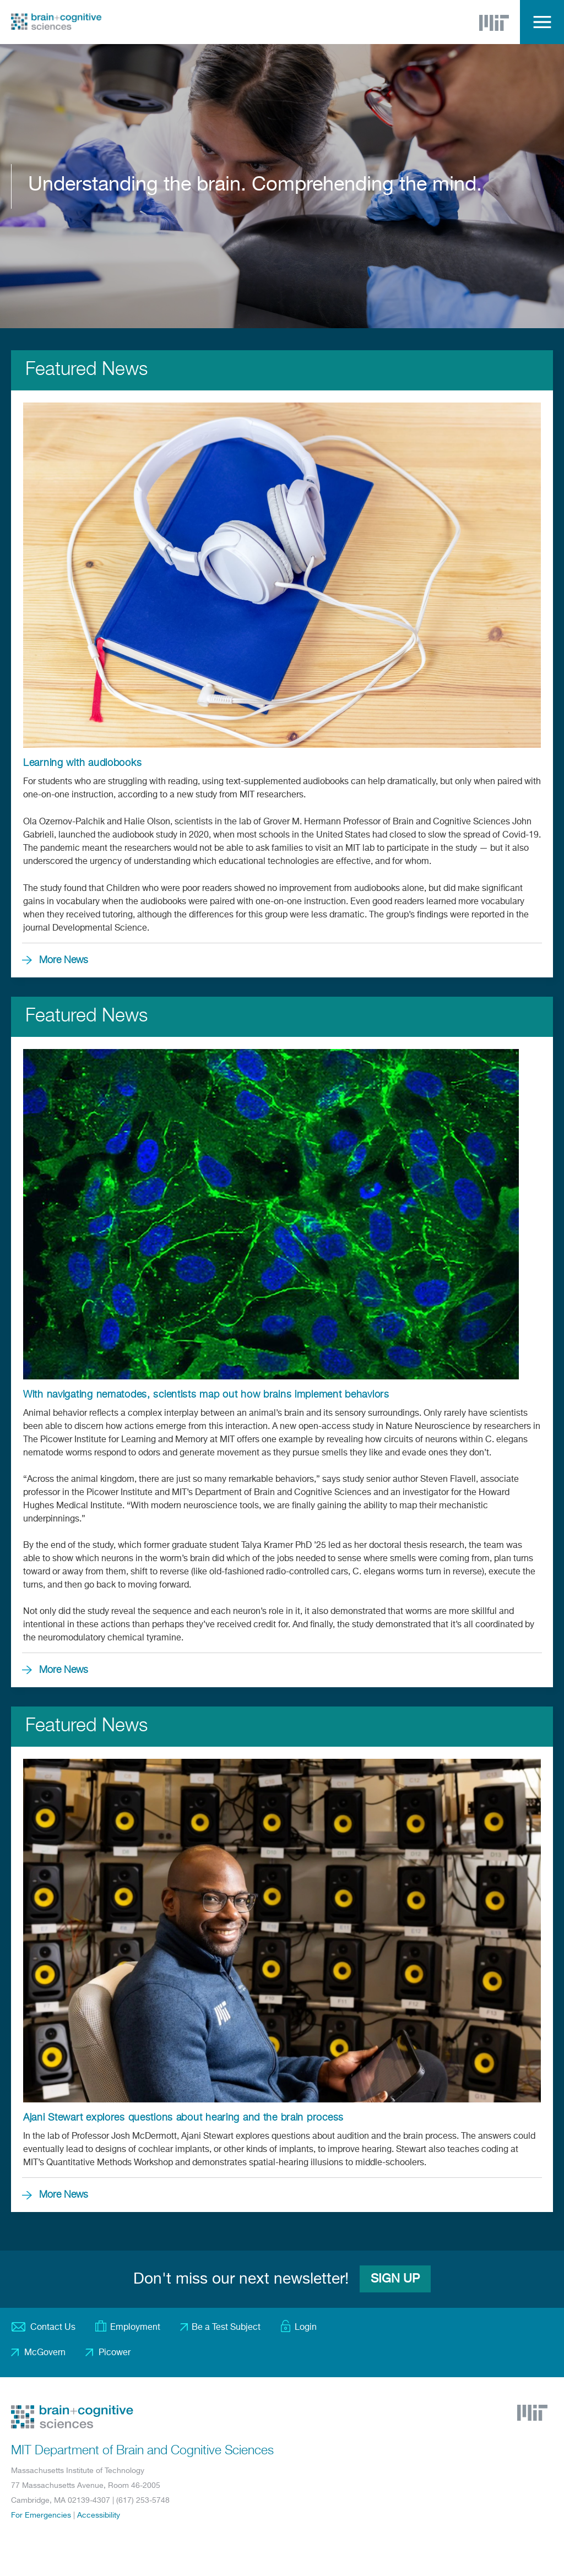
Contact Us (52, 2327)
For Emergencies (41, 2515)
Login (306, 2327)
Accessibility (98, 2515)
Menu (542, 22)
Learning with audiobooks (82, 763)
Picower (115, 2353)
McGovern (45, 2353)
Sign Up (395, 2279)
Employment (135, 2327)
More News (63, 960)
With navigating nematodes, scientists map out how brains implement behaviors (206, 1395)
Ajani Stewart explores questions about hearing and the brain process (183, 2118)
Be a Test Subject (226, 2327)
